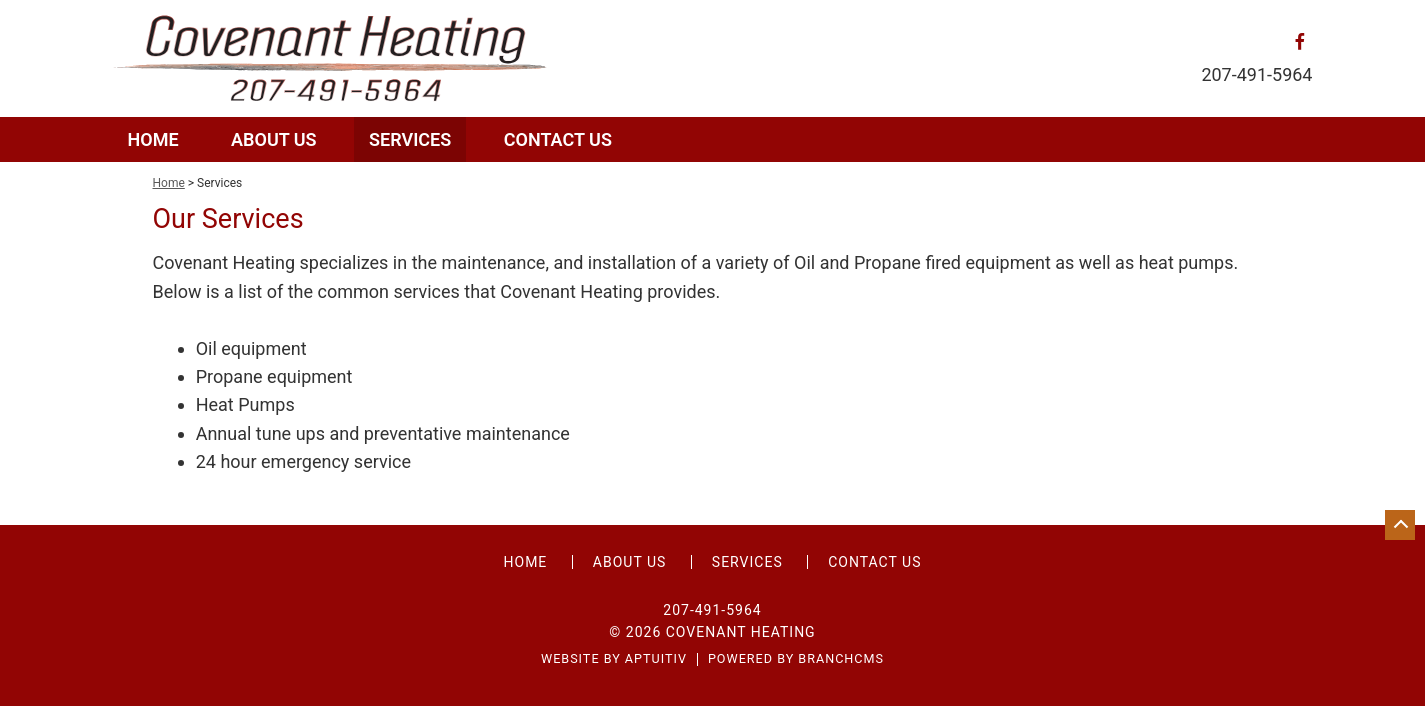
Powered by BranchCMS (796, 659)
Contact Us (558, 139)
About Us (274, 139)
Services (410, 139)
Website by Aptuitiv (614, 659)
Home (153, 139)
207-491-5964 (1256, 74)
